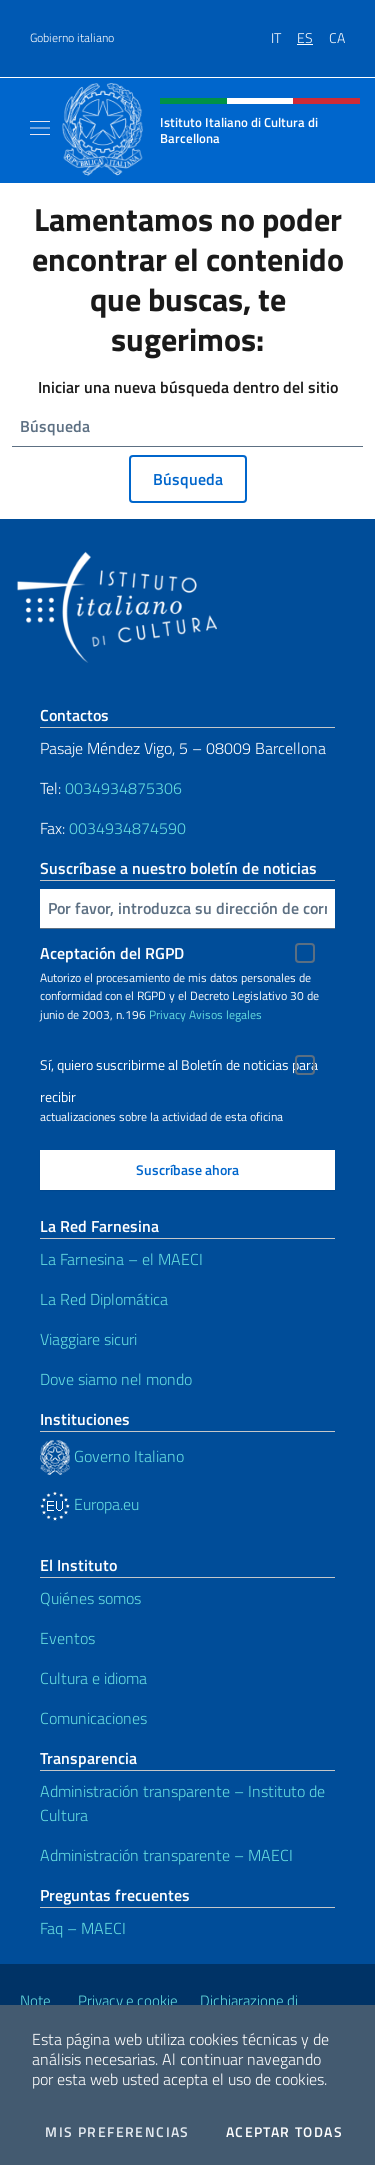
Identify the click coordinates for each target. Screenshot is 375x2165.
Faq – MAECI (83, 1928)
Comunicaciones (93, 1718)
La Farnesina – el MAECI (121, 1259)
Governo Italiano (112, 1456)
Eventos (67, 1638)
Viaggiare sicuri (88, 1339)
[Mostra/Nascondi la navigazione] (40, 128)
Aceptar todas (284, 2132)
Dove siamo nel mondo (116, 1379)
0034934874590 (127, 828)
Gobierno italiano (72, 38)
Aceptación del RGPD (112, 953)
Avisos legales (225, 1014)
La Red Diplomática (104, 1299)
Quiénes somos (90, 1598)
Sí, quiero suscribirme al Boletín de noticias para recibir (179, 1067)
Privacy (167, 1014)
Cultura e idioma (93, 1678)
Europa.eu (89, 1504)
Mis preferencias (117, 2132)
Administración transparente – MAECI (166, 1855)
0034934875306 (123, 788)
